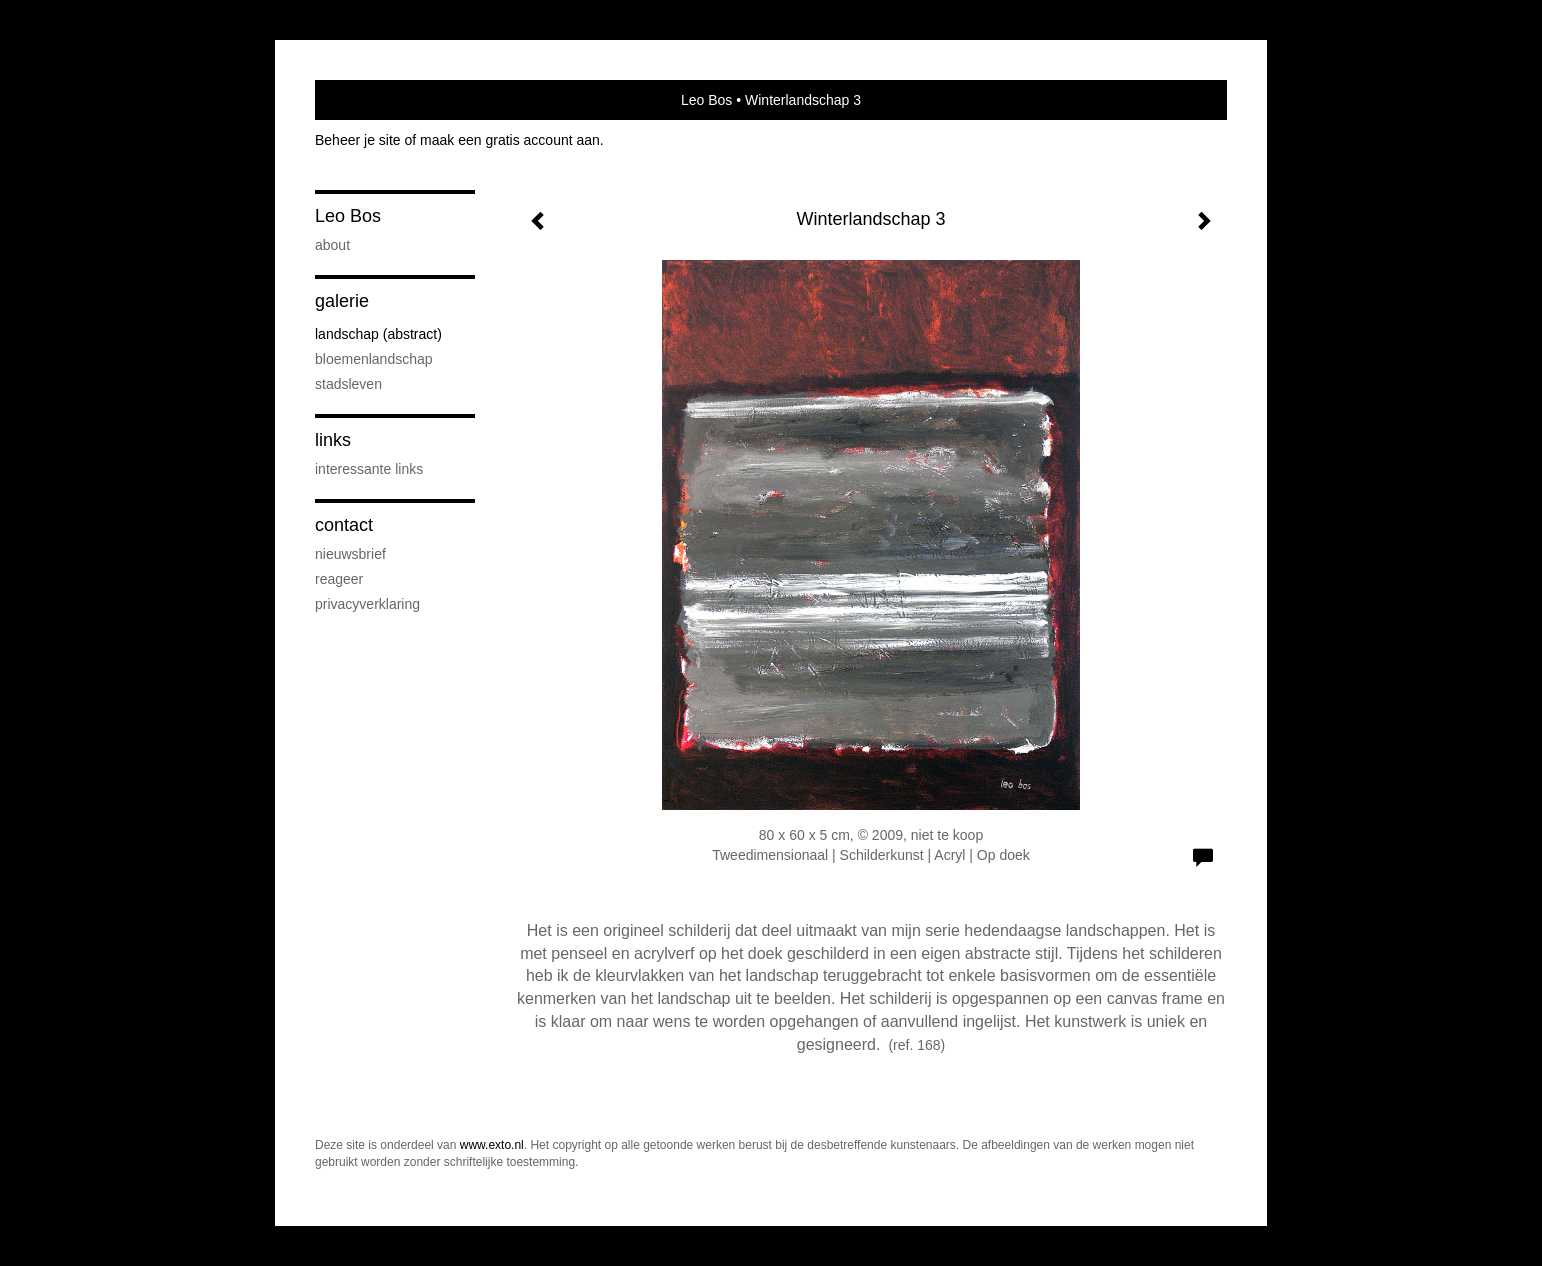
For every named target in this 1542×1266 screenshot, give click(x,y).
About (332, 245)
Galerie (342, 301)
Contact (344, 525)
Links (333, 440)
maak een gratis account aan (510, 140)
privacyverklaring (367, 604)
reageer (339, 579)
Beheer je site (358, 140)
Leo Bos (706, 100)
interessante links (369, 469)
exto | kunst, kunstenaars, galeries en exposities (371, 100)
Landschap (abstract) (378, 334)
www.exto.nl (492, 1145)
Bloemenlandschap (374, 359)
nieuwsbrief (350, 554)
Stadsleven (348, 384)
